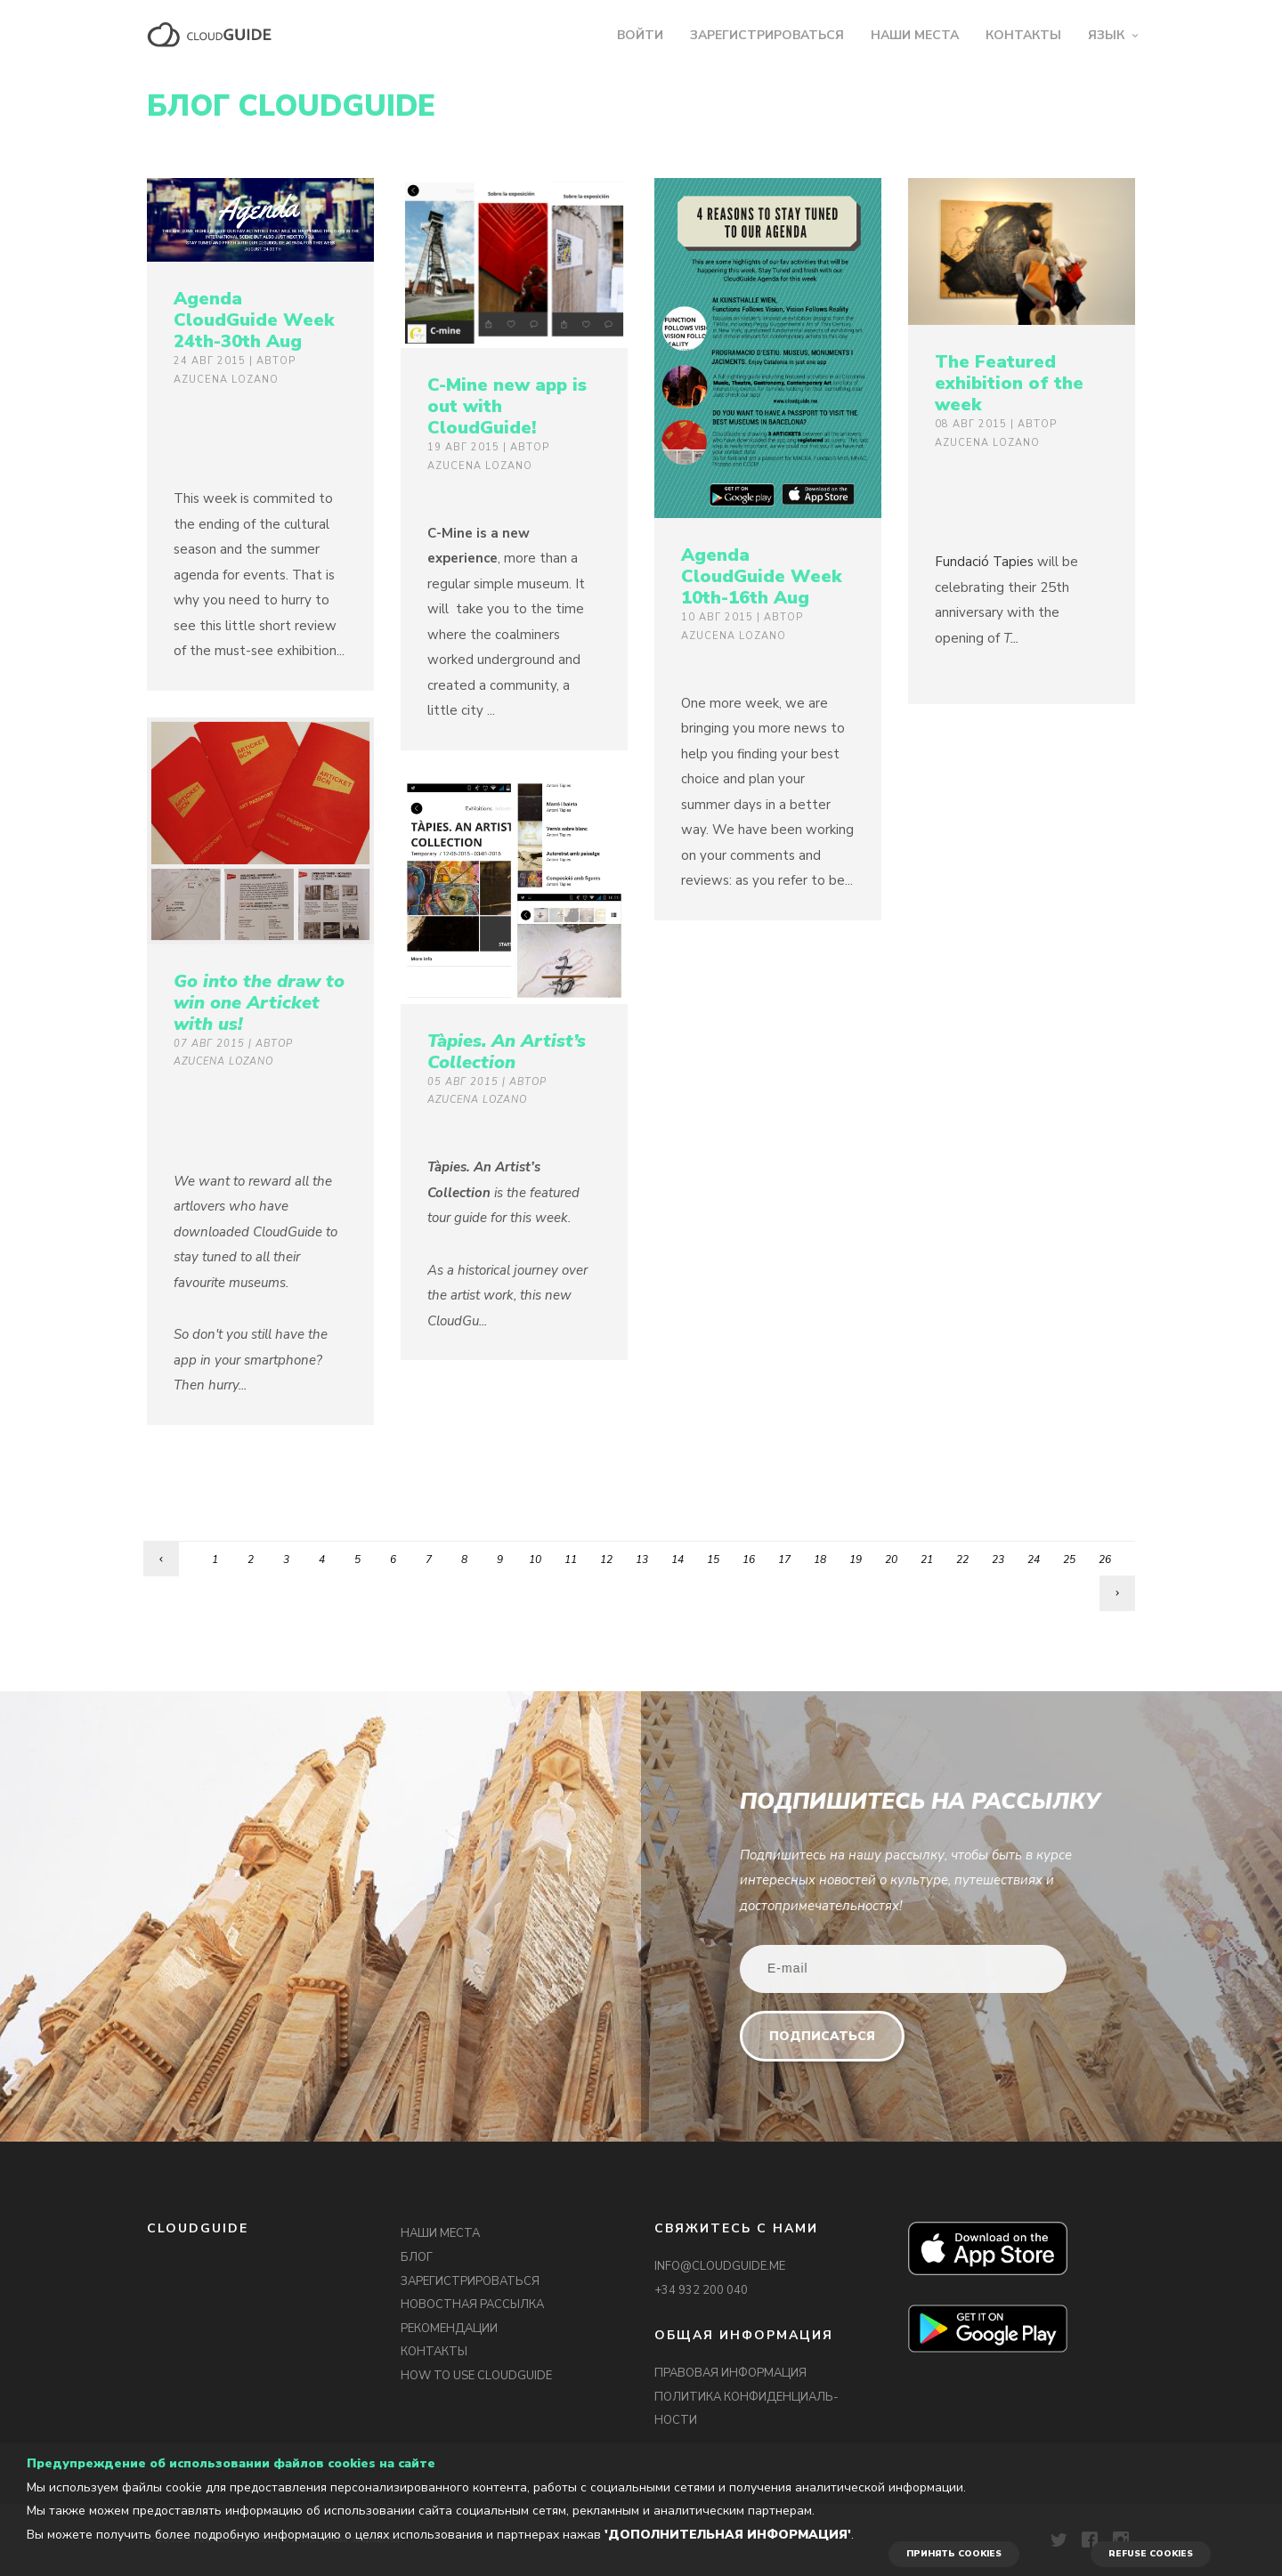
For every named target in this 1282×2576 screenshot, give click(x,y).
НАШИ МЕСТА (915, 35)
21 (927, 1559)
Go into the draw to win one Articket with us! (259, 1002)
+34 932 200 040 (701, 2290)
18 (820, 1559)
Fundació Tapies (984, 562)
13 (642, 1559)
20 (891, 1559)
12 (606, 1559)
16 (748, 1559)
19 (855, 1559)
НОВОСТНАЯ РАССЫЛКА (472, 2305)
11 (570, 1559)
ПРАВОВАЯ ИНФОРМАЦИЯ (730, 2373)
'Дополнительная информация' (727, 2534)
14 (677, 1559)
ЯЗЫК (1106, 35)
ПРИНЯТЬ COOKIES (954, 2554)
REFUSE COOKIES (1150, 2554)
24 (1033, 1559)
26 (1105, 1559)
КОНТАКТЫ (1023, 35)
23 (998, 1559)
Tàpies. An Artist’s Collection (506, 1051)
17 (784, 1559)
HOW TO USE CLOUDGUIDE (476, 2376)
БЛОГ (417, 2257)
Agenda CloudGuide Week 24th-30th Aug (254, 320)
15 (713, 1559)
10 (535, 1559)
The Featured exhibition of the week (1009, 383)
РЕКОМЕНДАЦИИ (449, 2329)
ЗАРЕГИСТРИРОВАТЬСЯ (767, 35)
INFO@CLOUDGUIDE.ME (719, 2266)
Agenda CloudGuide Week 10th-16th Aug (761, 576)
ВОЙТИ (640, 35)
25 (1069, 1559)
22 (962, 1559)
